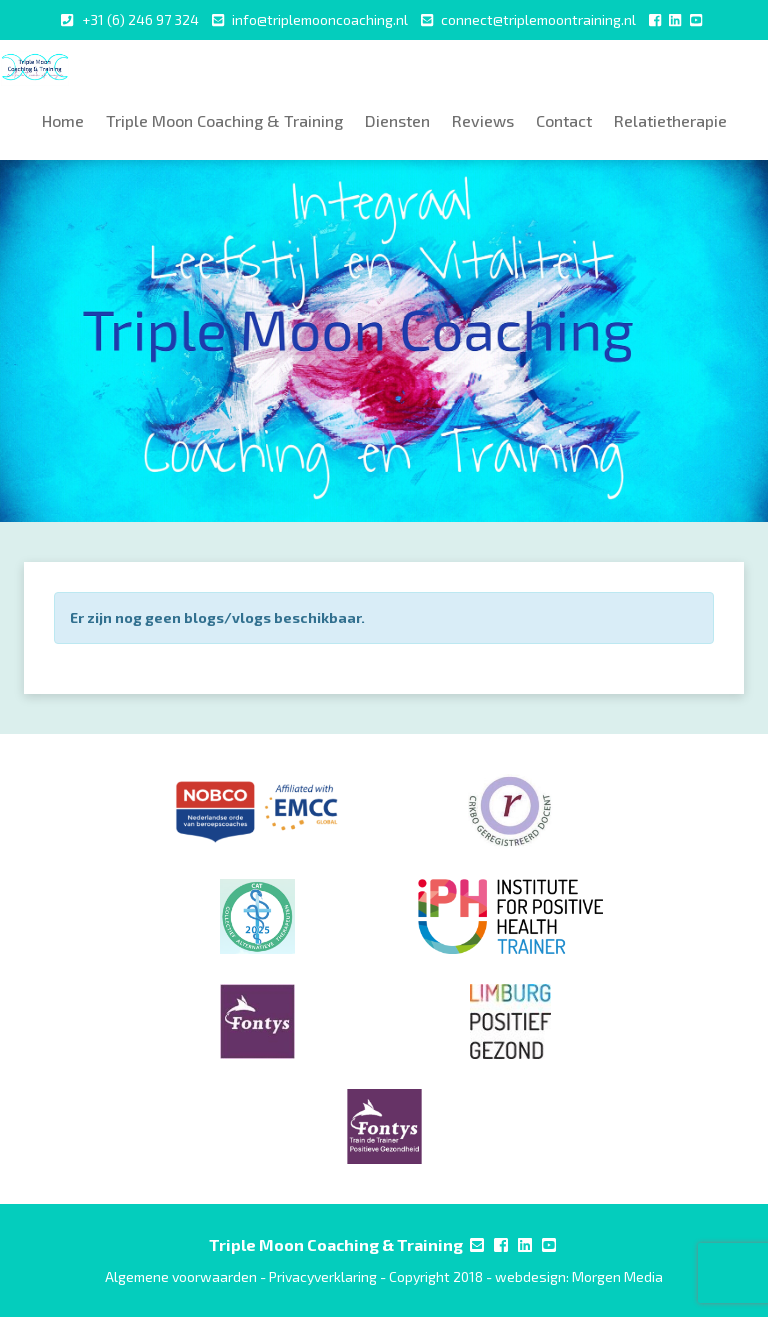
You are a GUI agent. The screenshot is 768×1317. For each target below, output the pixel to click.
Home (63, 120)
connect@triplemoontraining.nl (538, 19)
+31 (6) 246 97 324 (140, 19)
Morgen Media (617, 1276)
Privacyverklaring (323, 1276)
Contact (564, 120)
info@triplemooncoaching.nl (320, 19)
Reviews (483, 120)
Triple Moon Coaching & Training (224, 120)
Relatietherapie (670, 120)
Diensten (397, 120)
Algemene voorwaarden (181, 1276)
